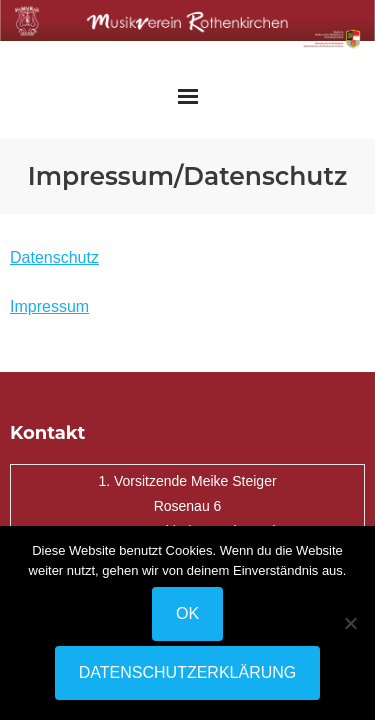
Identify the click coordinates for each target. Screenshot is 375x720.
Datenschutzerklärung (188, 672)
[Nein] (350, 623)
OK (187, 613)
